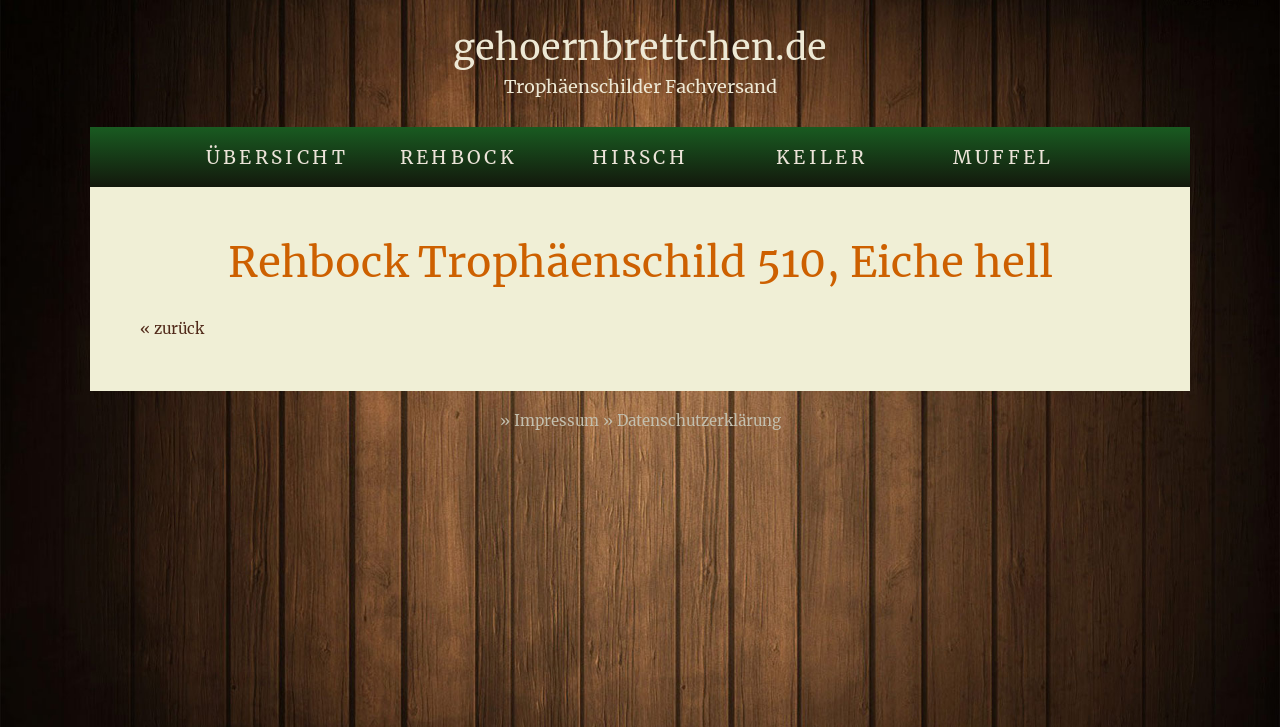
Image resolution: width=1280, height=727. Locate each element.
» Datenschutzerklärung (692, 420)
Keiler (821, 157)
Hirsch (640, 157)
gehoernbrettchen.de (640, 47)
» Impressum (551, 420)
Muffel (1003, 157)
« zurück (172, 328)
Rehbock (459, 157)
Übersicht (277, 157)
